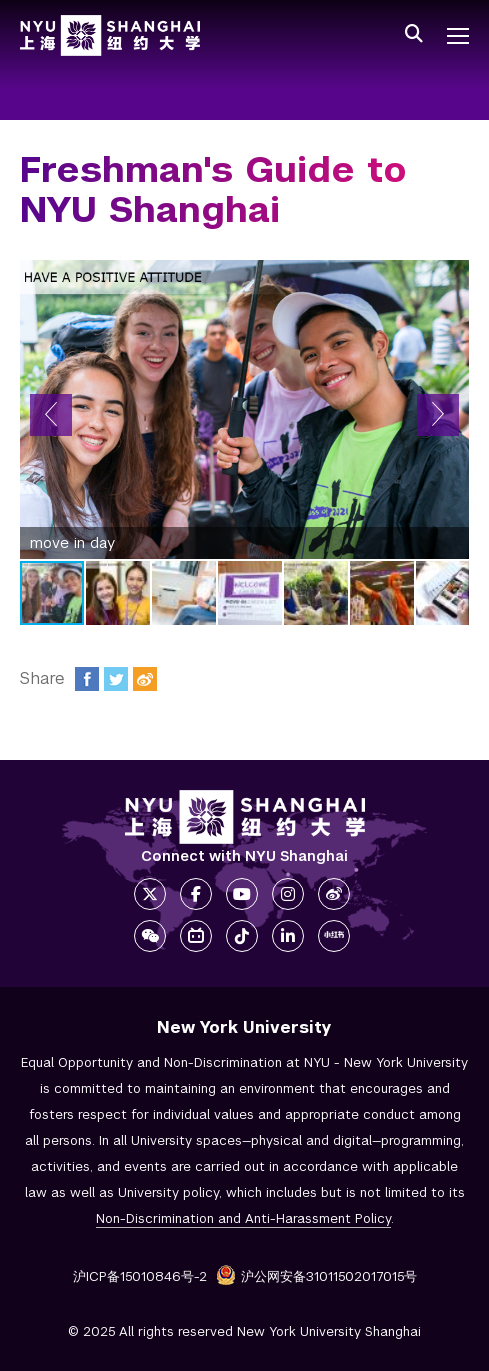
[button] (51, 415)
